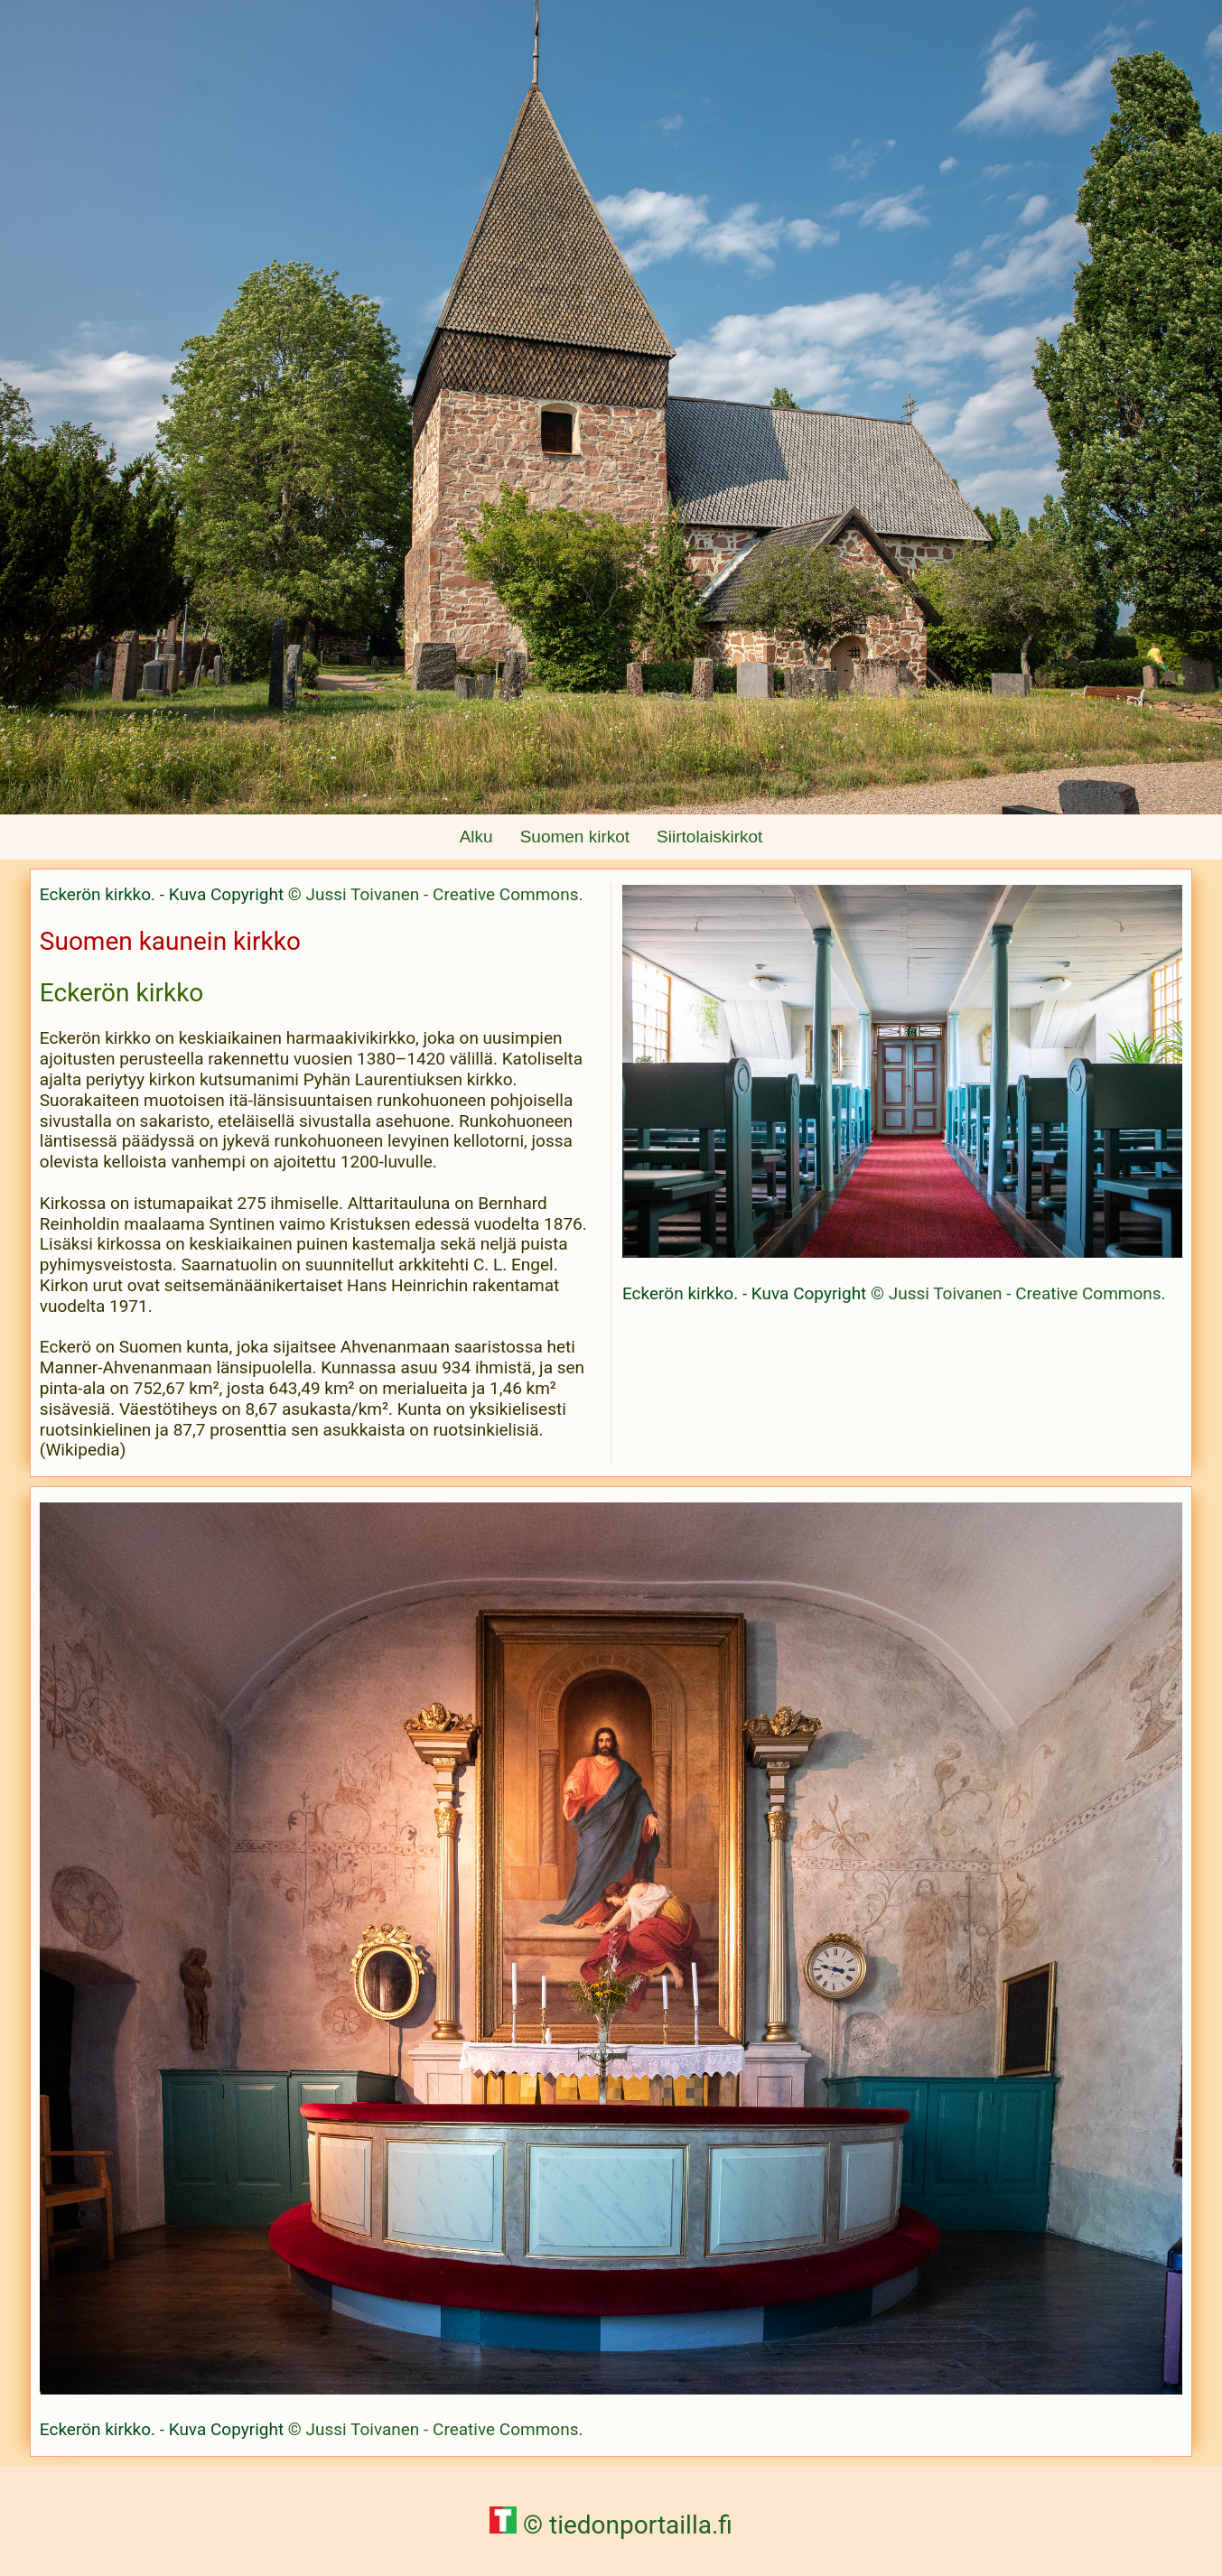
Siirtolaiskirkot (709, 836)
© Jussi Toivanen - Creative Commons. (435, 894)
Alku (476, 836)
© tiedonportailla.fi (611, 2525)
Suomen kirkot (575, 836)
